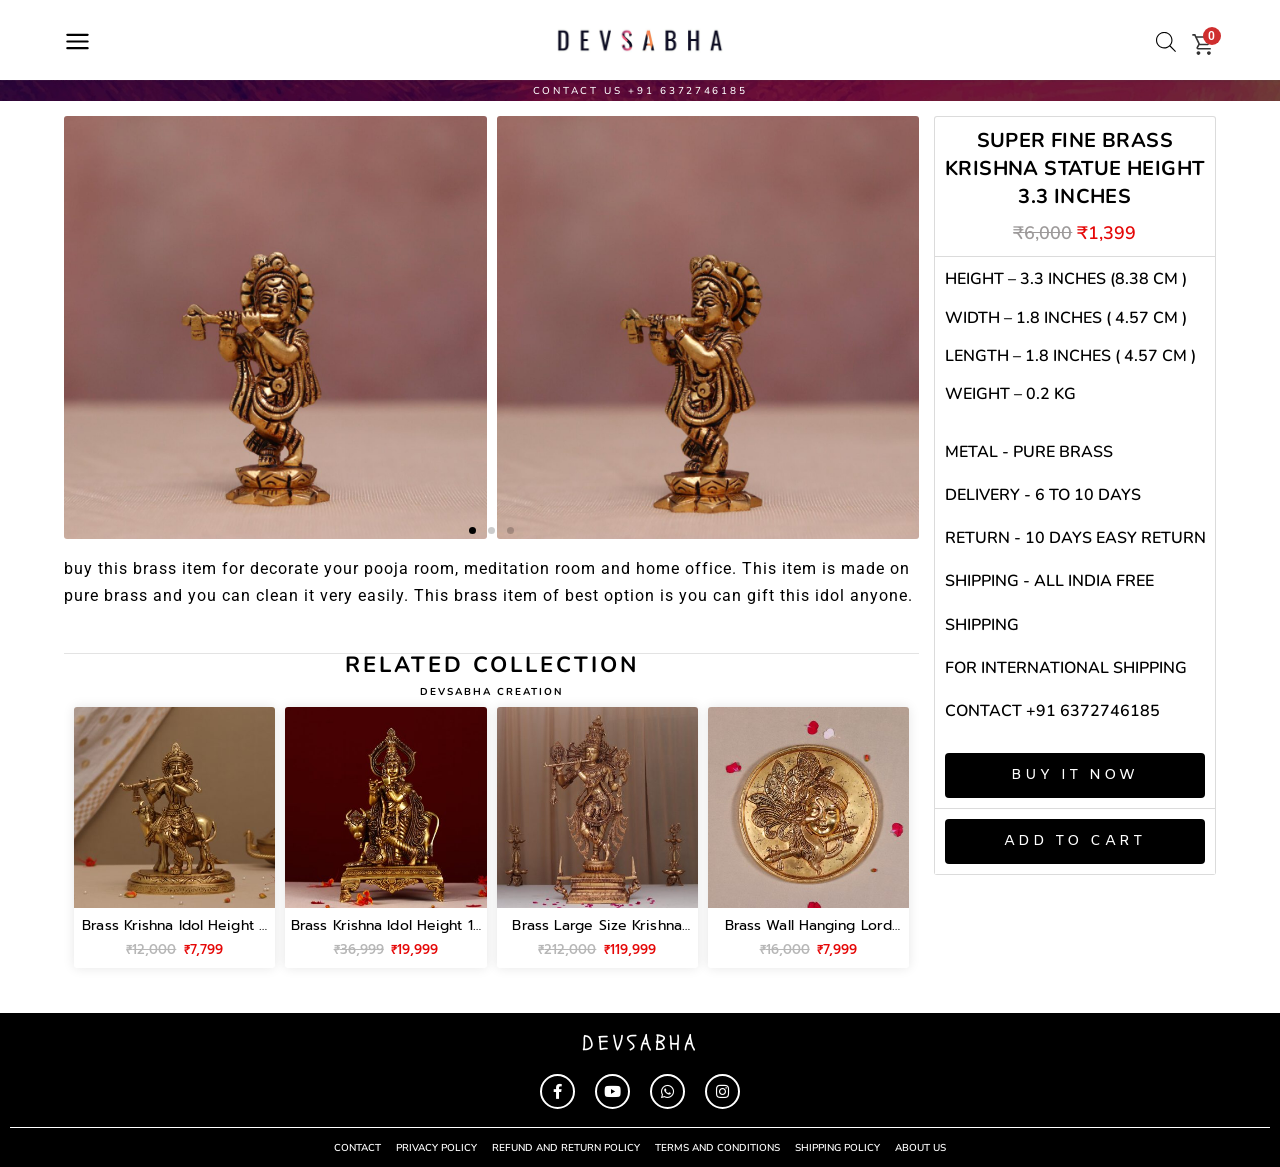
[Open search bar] (1166, 42)
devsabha (640, 1042)
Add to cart (1075, 841)
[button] (472, 530)
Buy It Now (1074, 775)
